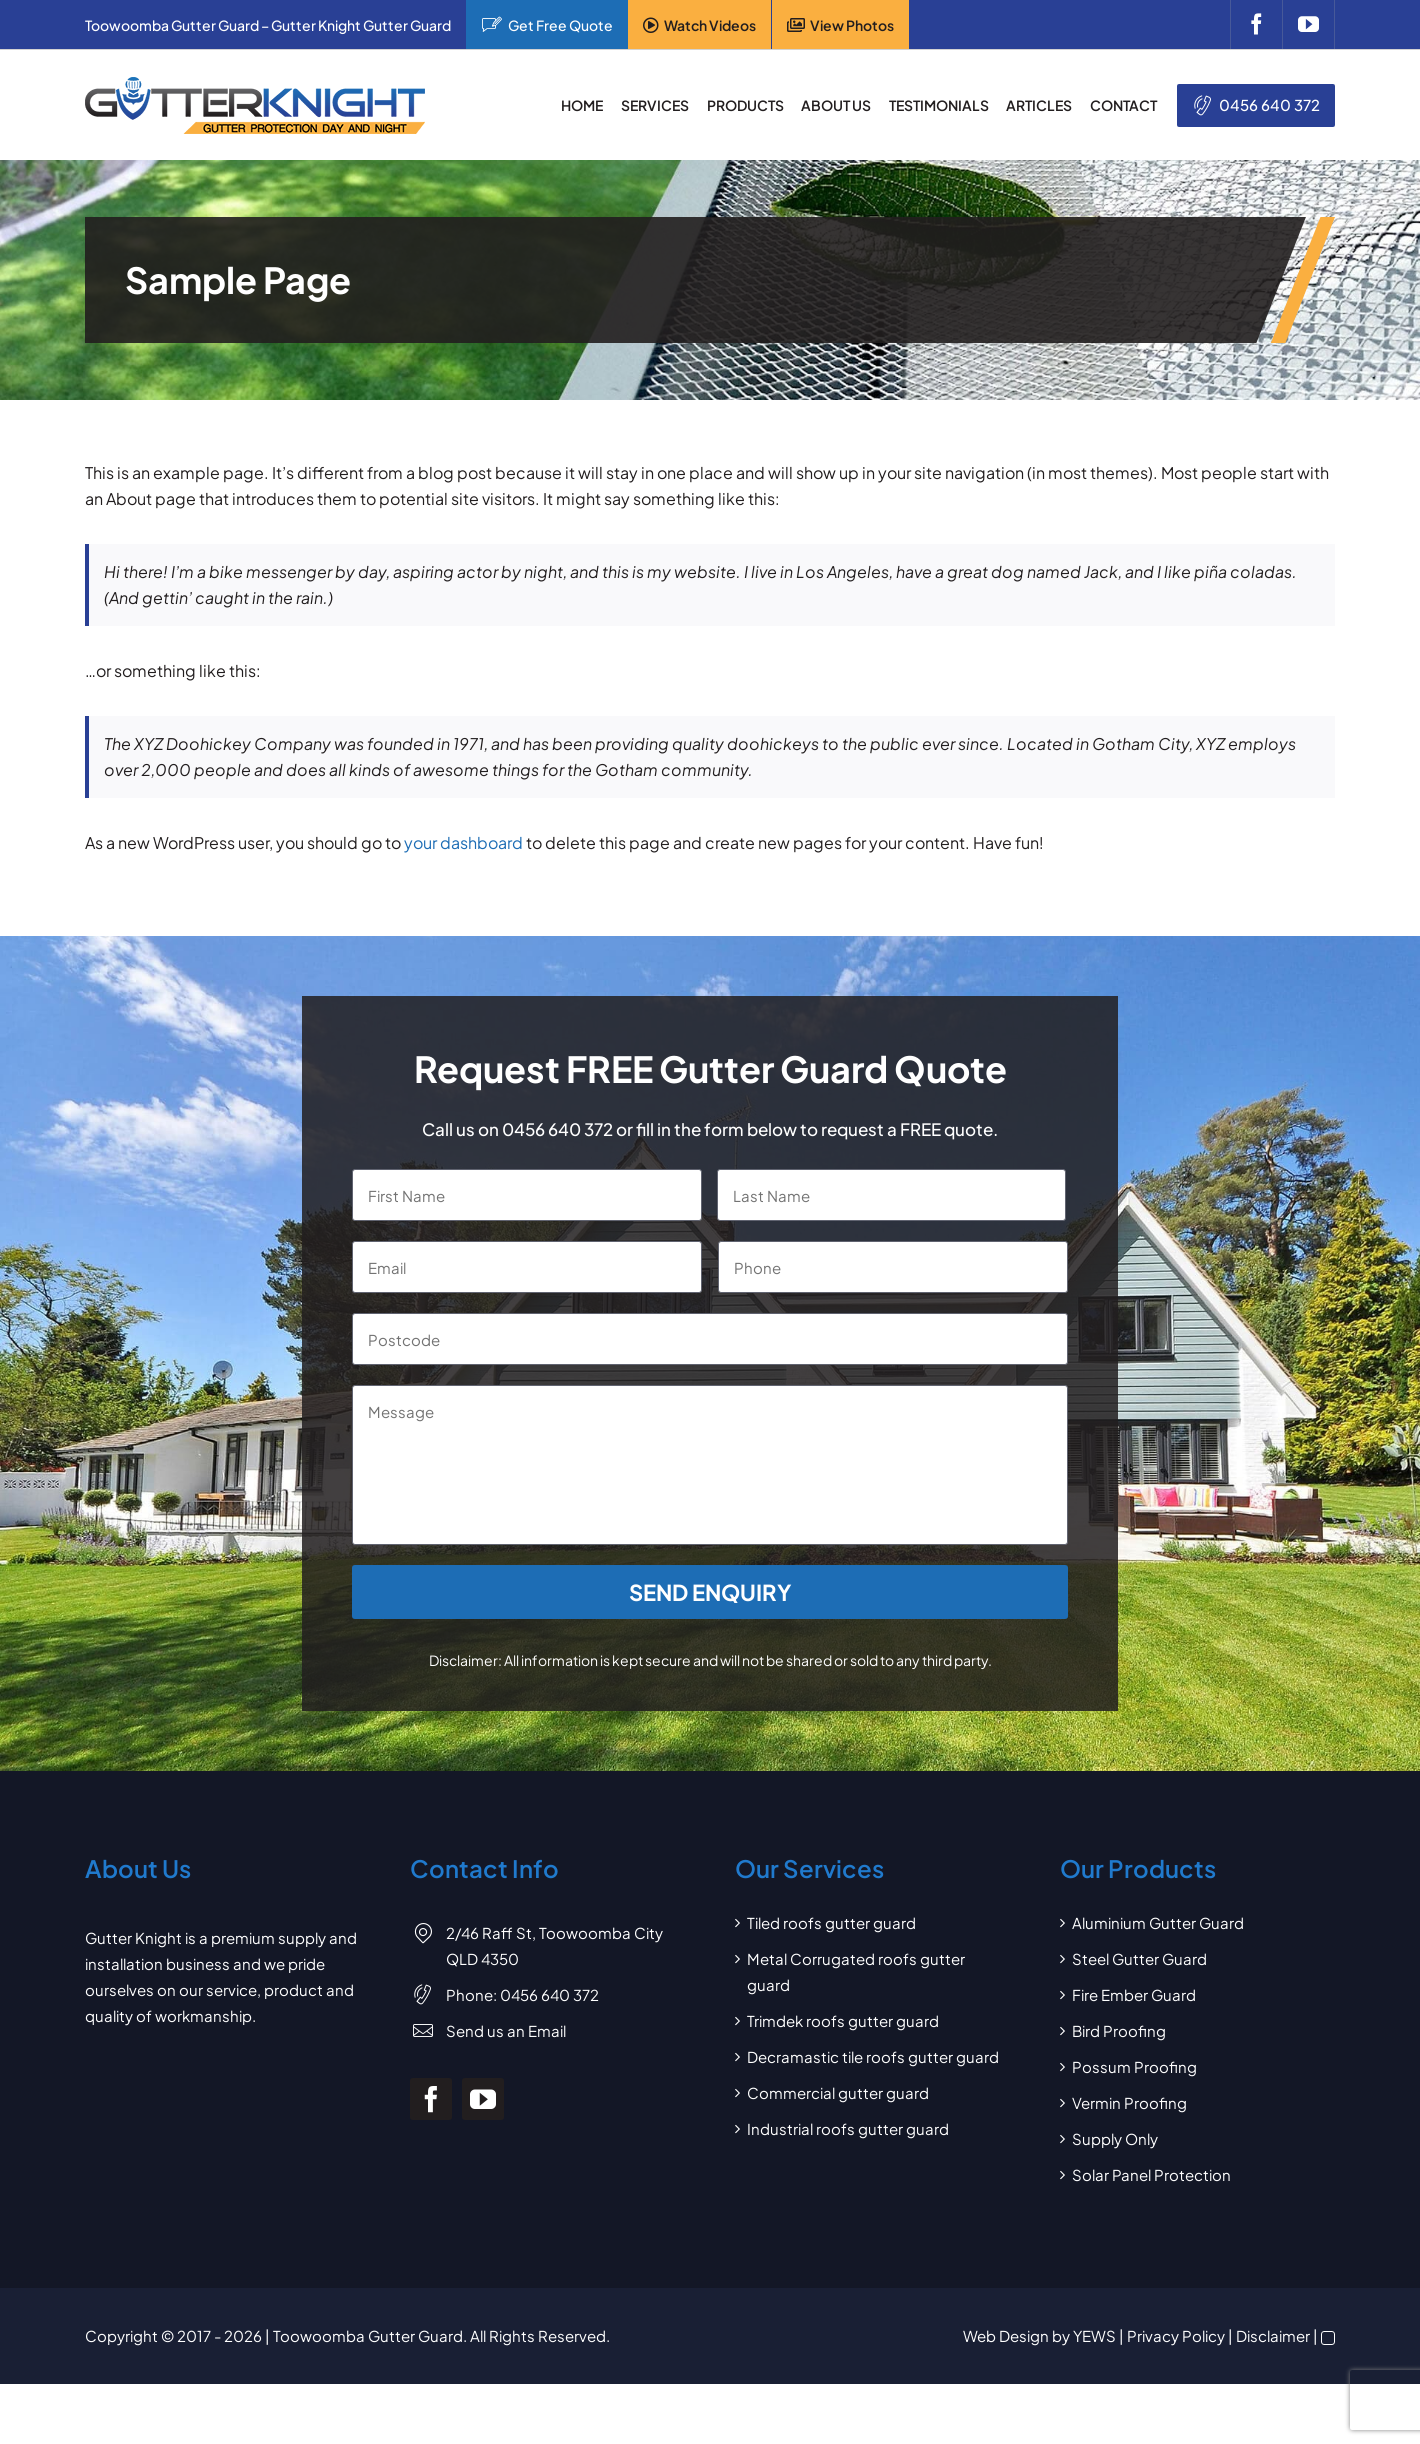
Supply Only (1115, 2138)
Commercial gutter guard (838, 2092)
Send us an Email (506, 2030)
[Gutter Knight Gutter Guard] (255, 84)
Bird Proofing (1119, 2030)
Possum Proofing (1134, 2066)
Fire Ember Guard (1134, 1994)
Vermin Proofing (1129, 2102)
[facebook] (1256, 24)
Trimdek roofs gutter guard (843, 2020)
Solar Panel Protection (1151, 2174)
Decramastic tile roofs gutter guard (873, 2056)
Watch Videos (710, 25)
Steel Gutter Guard (1139, 1958)
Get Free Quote (560, 25)
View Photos (852, 25)
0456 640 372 (1269, 104)
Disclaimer (1273, 2335)
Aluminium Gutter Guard (1158, 1922)
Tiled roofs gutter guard (831, 1922)
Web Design (1006, 2335)
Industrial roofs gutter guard (848, 2128)
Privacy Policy (1176, 2335)
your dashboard (463, 842)
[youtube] (1308, 24)
